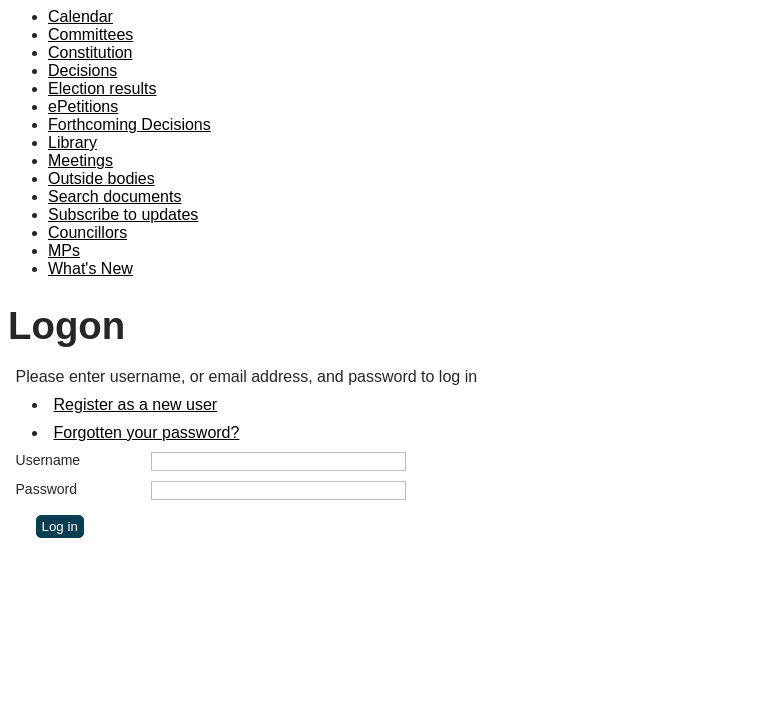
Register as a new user (136, 404)
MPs (64, 250)
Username (48, 460)
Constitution (90, 52)
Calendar (80, 16)
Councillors (87, 232)
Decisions (82, 70)
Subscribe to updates (123, 214)
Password (46, 489)
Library (72, 142)
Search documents (114, 196)
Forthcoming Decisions (129, 124)
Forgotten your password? (147, 432)
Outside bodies (101, 178)
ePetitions (83, 106)
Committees (90, 34)
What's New (90, 268)
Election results (102, 88)
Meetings (80, 160)
